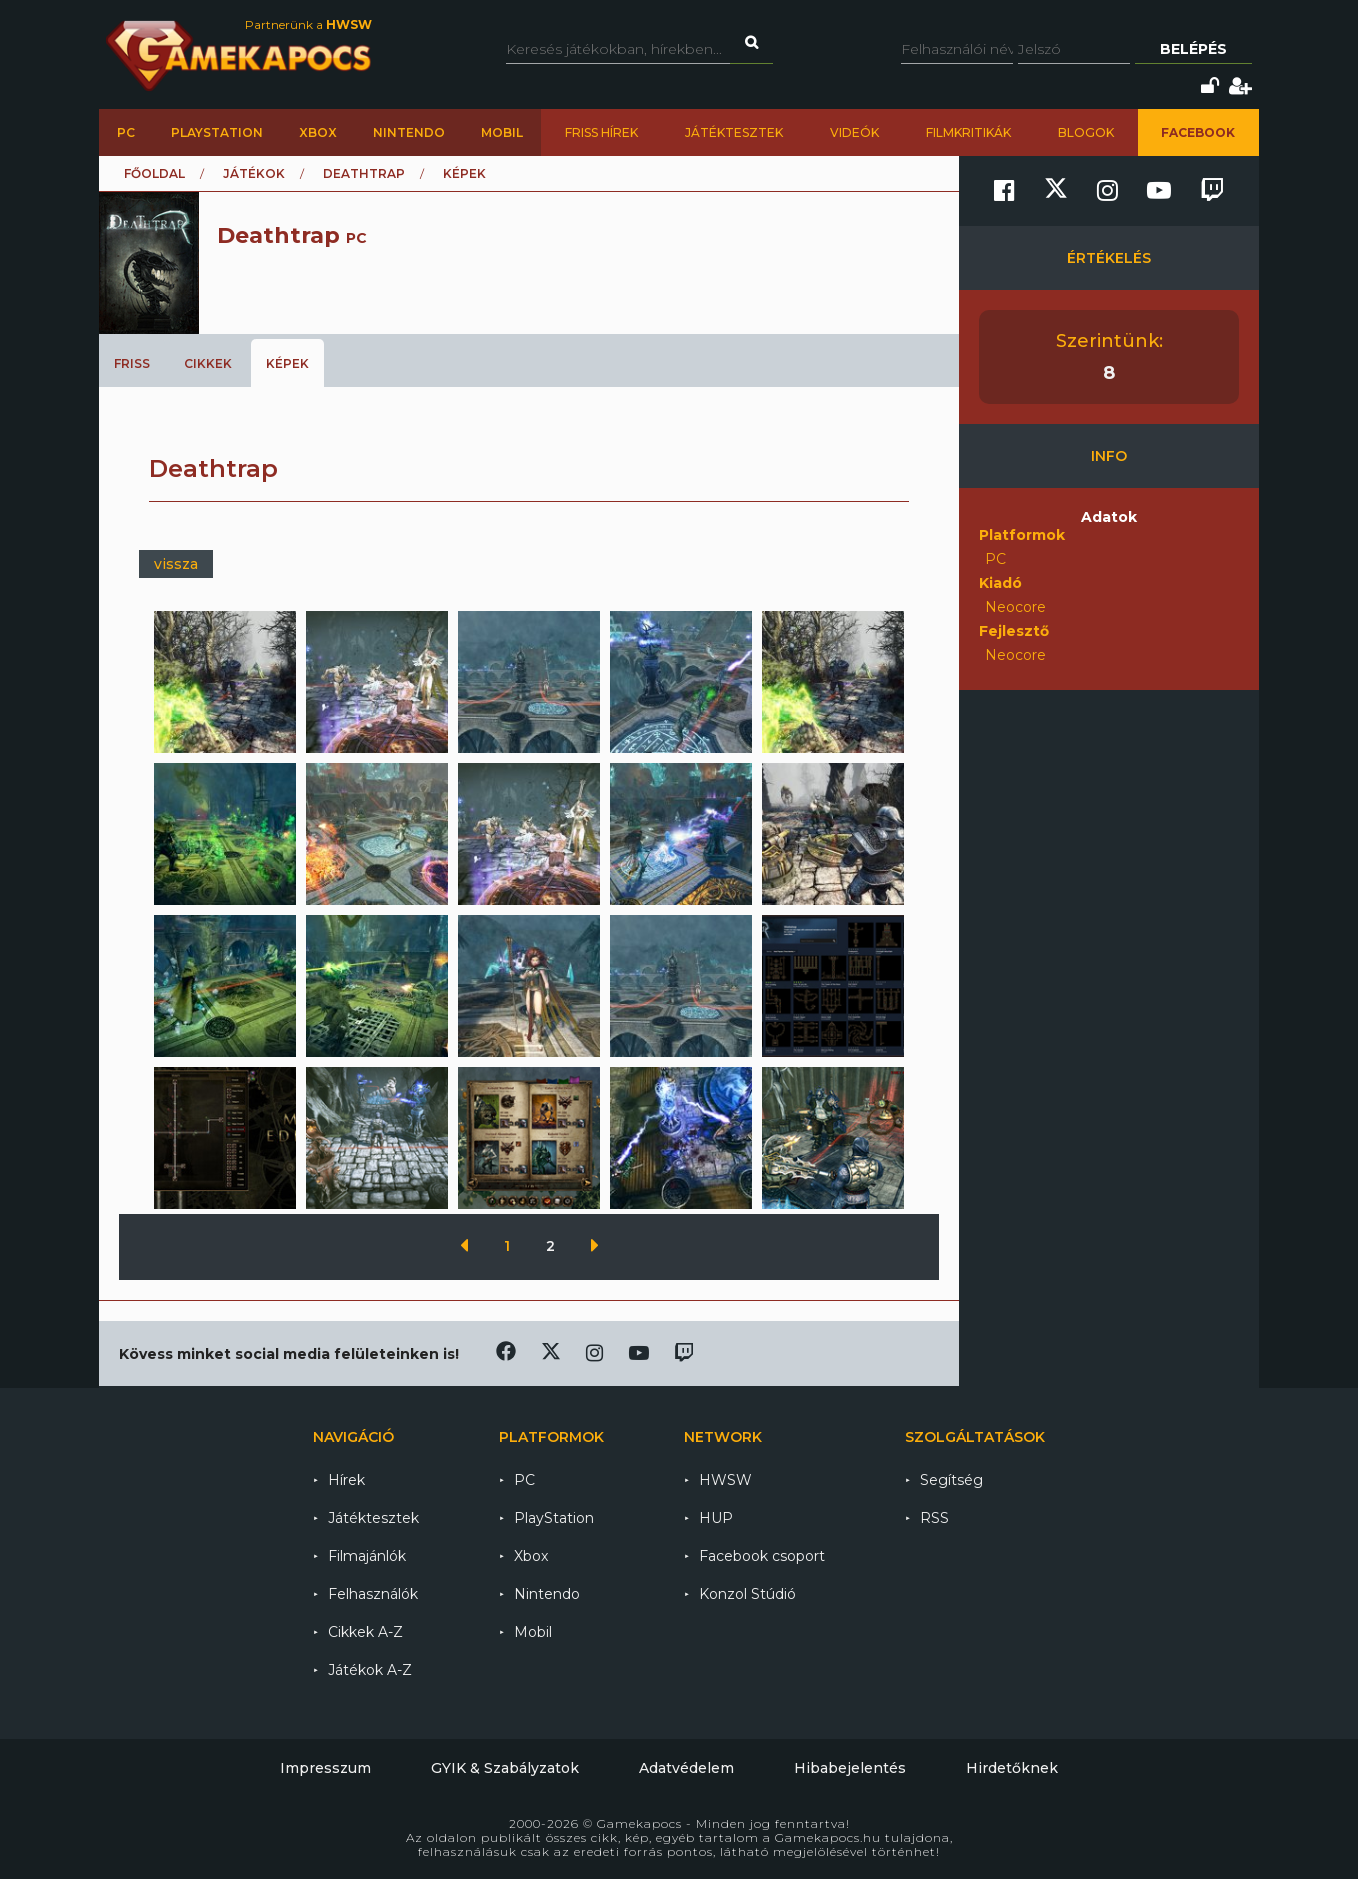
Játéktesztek (734, 132)
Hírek (346, 1480)
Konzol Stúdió (747, 1594)
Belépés (1193, 49)
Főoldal (154, 173)
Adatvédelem (686, 1768)
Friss (132, 363)
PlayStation (217, 132)
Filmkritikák (968, 132)
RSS (934, 1518)
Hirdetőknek (1012, 1768)
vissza (176, 564)
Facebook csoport (762, 1556)
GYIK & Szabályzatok (505, 1768)
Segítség (951, 1480)
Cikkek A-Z (365, 1632)
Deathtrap (364, 173)
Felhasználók (373, 1594)
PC (126, 132)
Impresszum (325, 1768)
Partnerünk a (308, 24)
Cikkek (208, 363)
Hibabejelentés (850, 1768)
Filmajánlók (367, 1556)
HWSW (725, 1480)
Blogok (1086, 132)
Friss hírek (601, 132)
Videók (854, 132)
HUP (716, 1518)
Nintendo (409, 132)
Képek (287, 363)
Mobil (502, 132)
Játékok (254, 173)
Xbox (318, 132)
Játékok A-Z (370, 1670)
